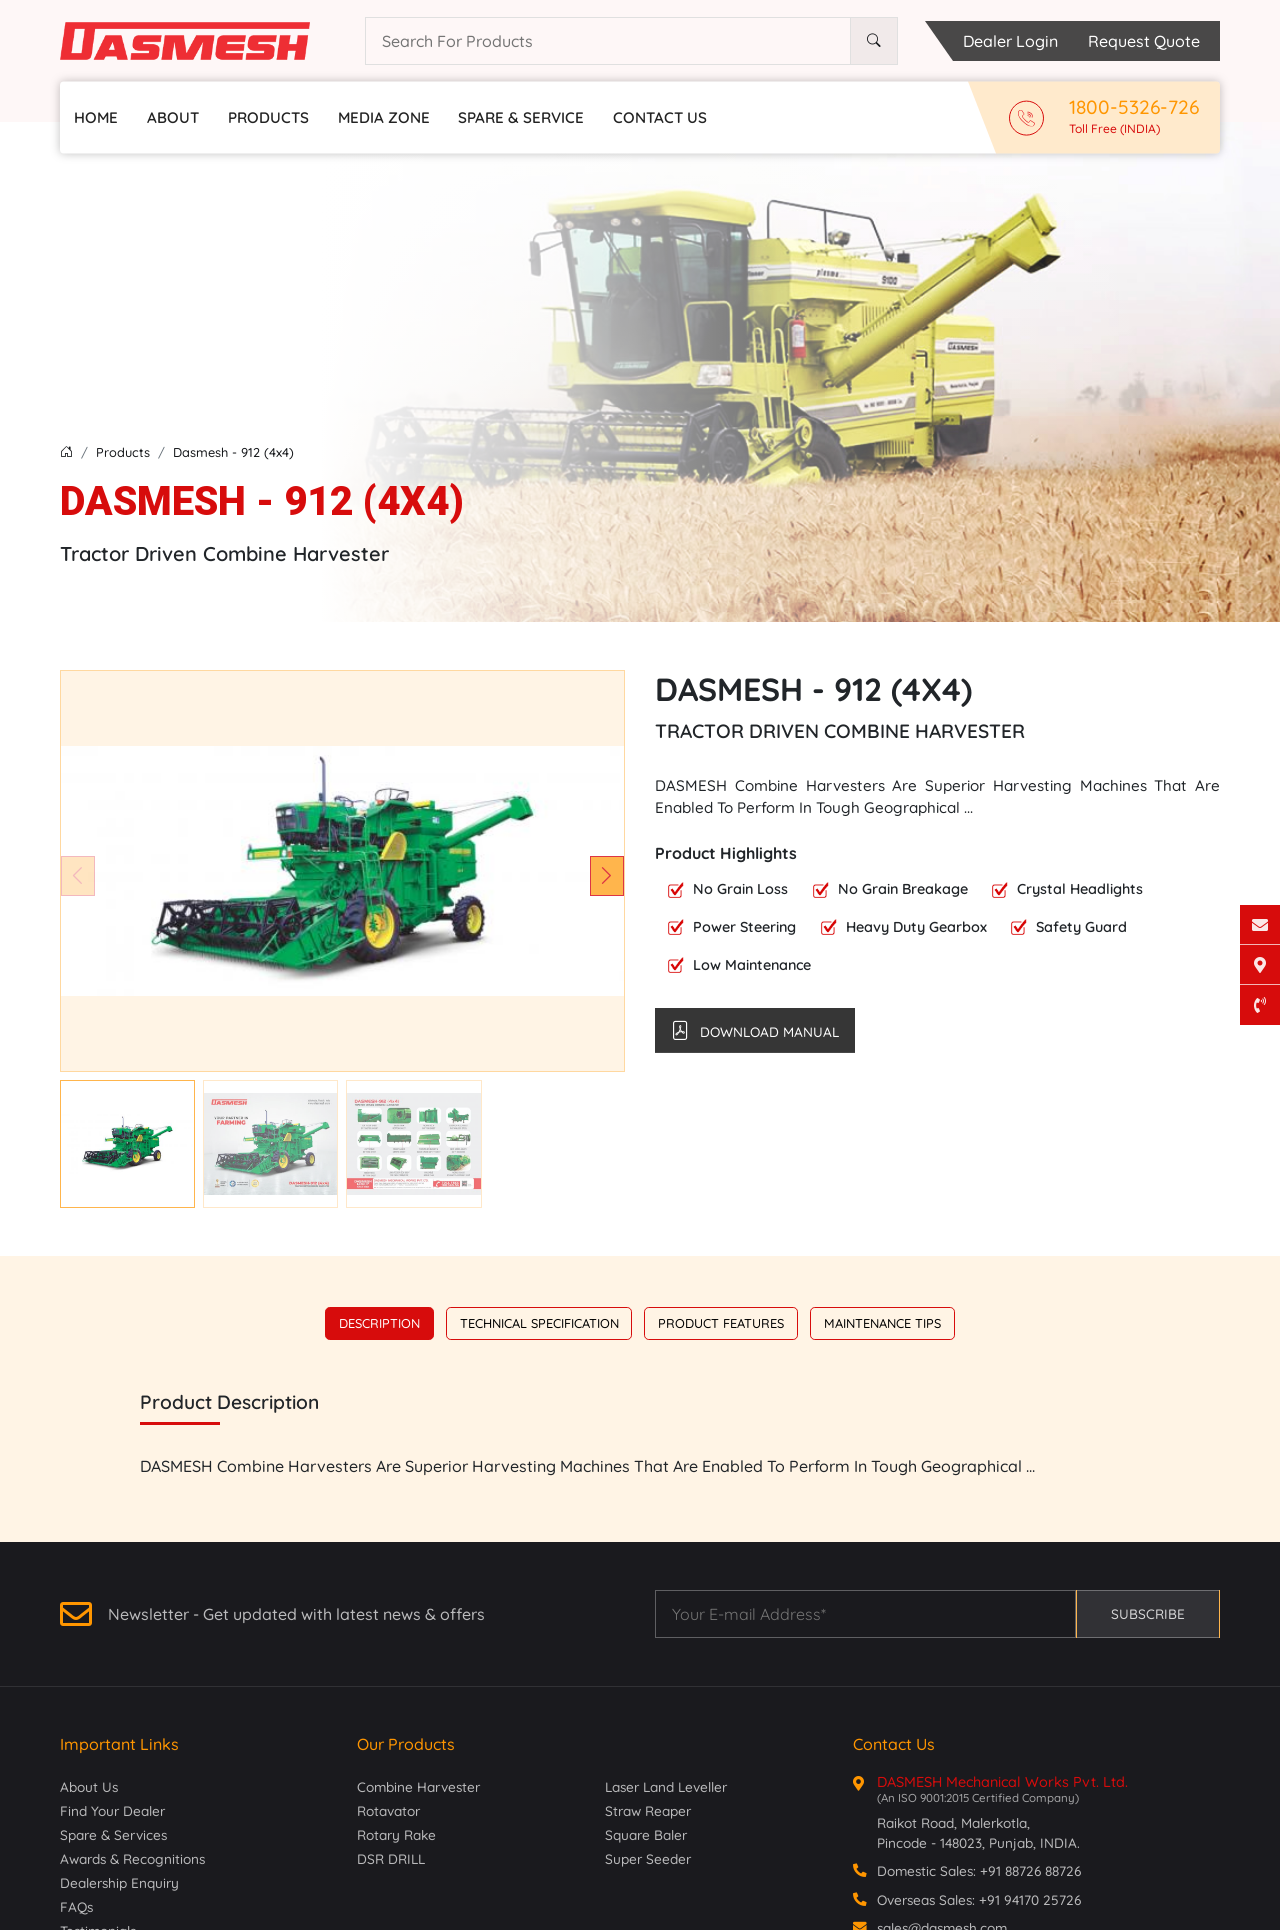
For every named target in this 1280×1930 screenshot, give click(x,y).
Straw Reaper (648, 1810)
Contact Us (660, 117)
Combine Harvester (418, 1786)
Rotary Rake (396, 1834)
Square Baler (646, 1834)
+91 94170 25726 (1030, 1899)
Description (379, 1323)
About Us (89, 1786)
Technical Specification (539, 1323)
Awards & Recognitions (132, 1858)
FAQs (76, 1906)
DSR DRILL (391, 1858)
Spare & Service (521, 117)
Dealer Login (1010, 41)
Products (268, 117)
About (173, 117)
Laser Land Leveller (666, 1786)
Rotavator (388, 1810)
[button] (607, 876)
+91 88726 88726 (1030, 1870)
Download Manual (755, 1030)
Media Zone (384, 117)
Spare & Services (113, 1834)
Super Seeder (648, 1858)
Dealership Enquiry (119, 1882)
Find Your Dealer (112, 1810)
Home (96, 117)
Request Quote (1144, 41)
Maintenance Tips (882, 1323)
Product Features (721, 1323)
